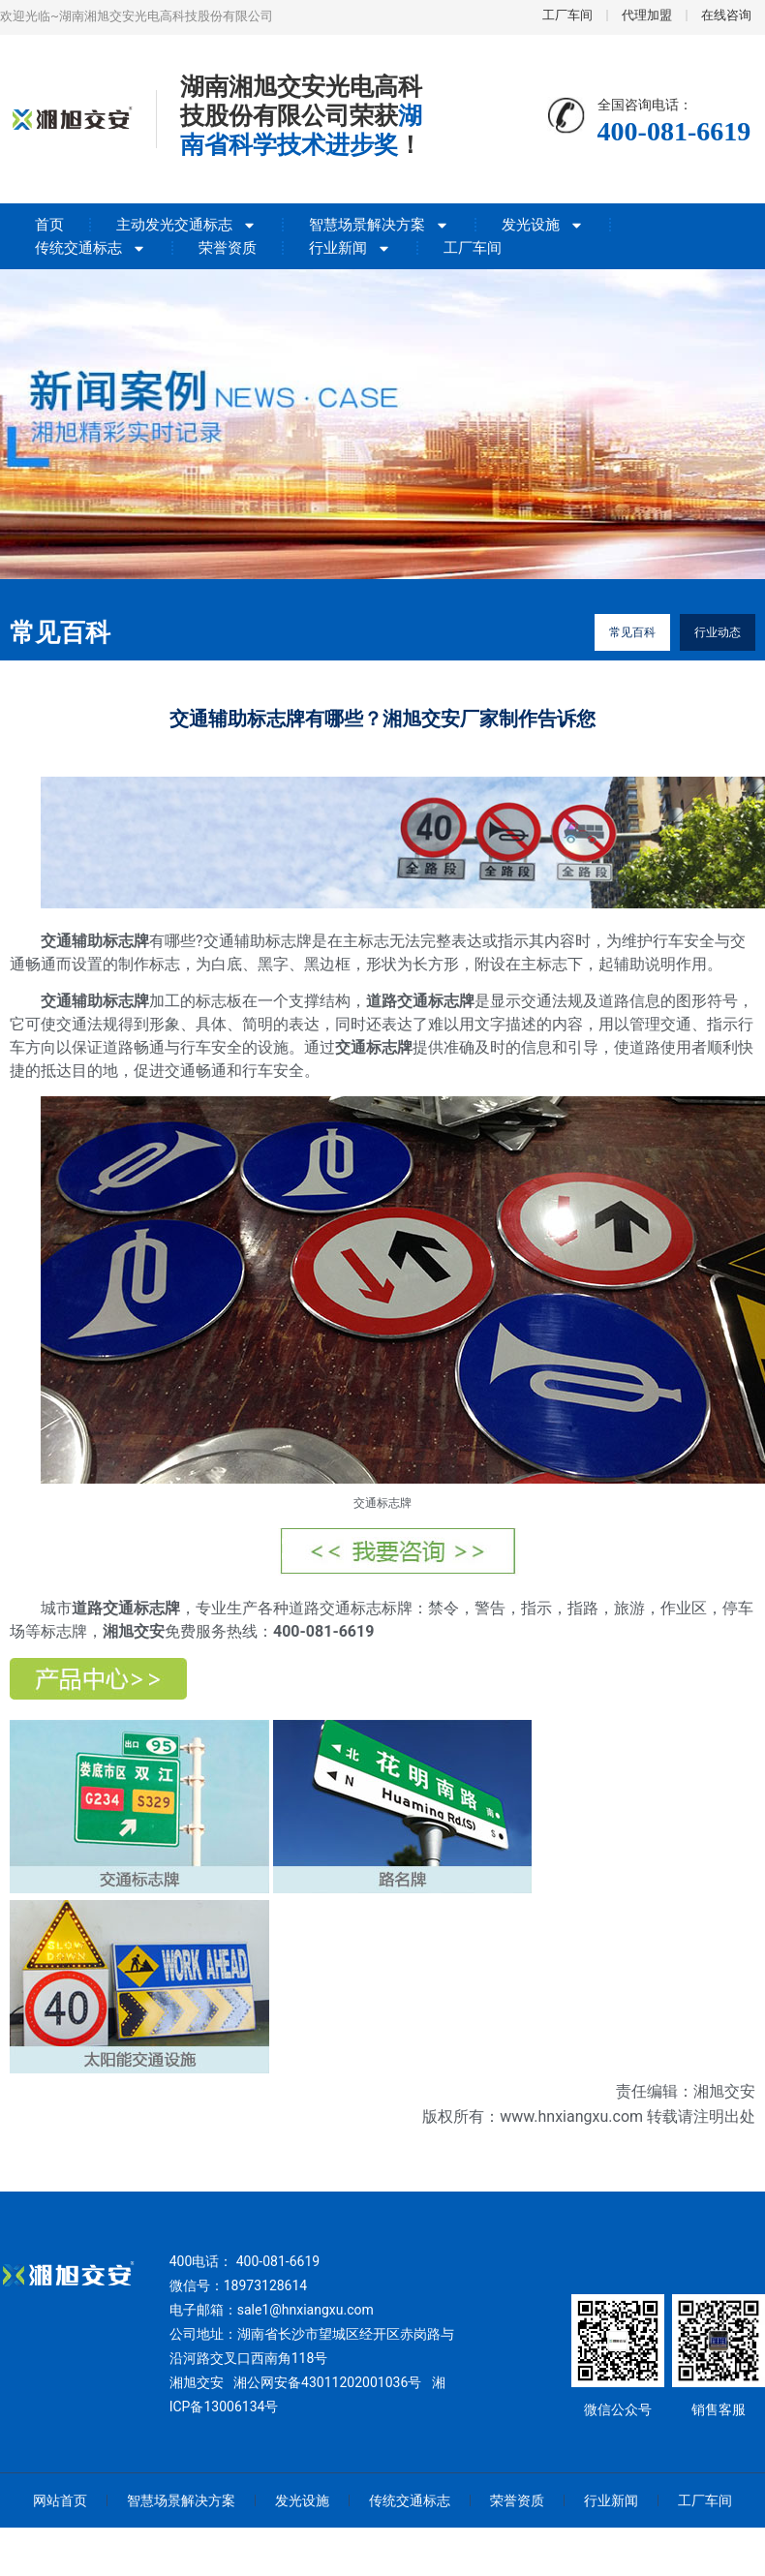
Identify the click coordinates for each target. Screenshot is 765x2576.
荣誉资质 (228, 248)
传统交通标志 (90, 248)
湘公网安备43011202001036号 (327, 2382)
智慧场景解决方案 (379, 224)
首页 (49, 224)
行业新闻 (350, 248)
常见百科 (632, 632)
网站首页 (60, 2500)
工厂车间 (473, 248)
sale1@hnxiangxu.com (305, 2309)
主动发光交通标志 (186, 224)
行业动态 (717, 632)
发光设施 (543, 224)
